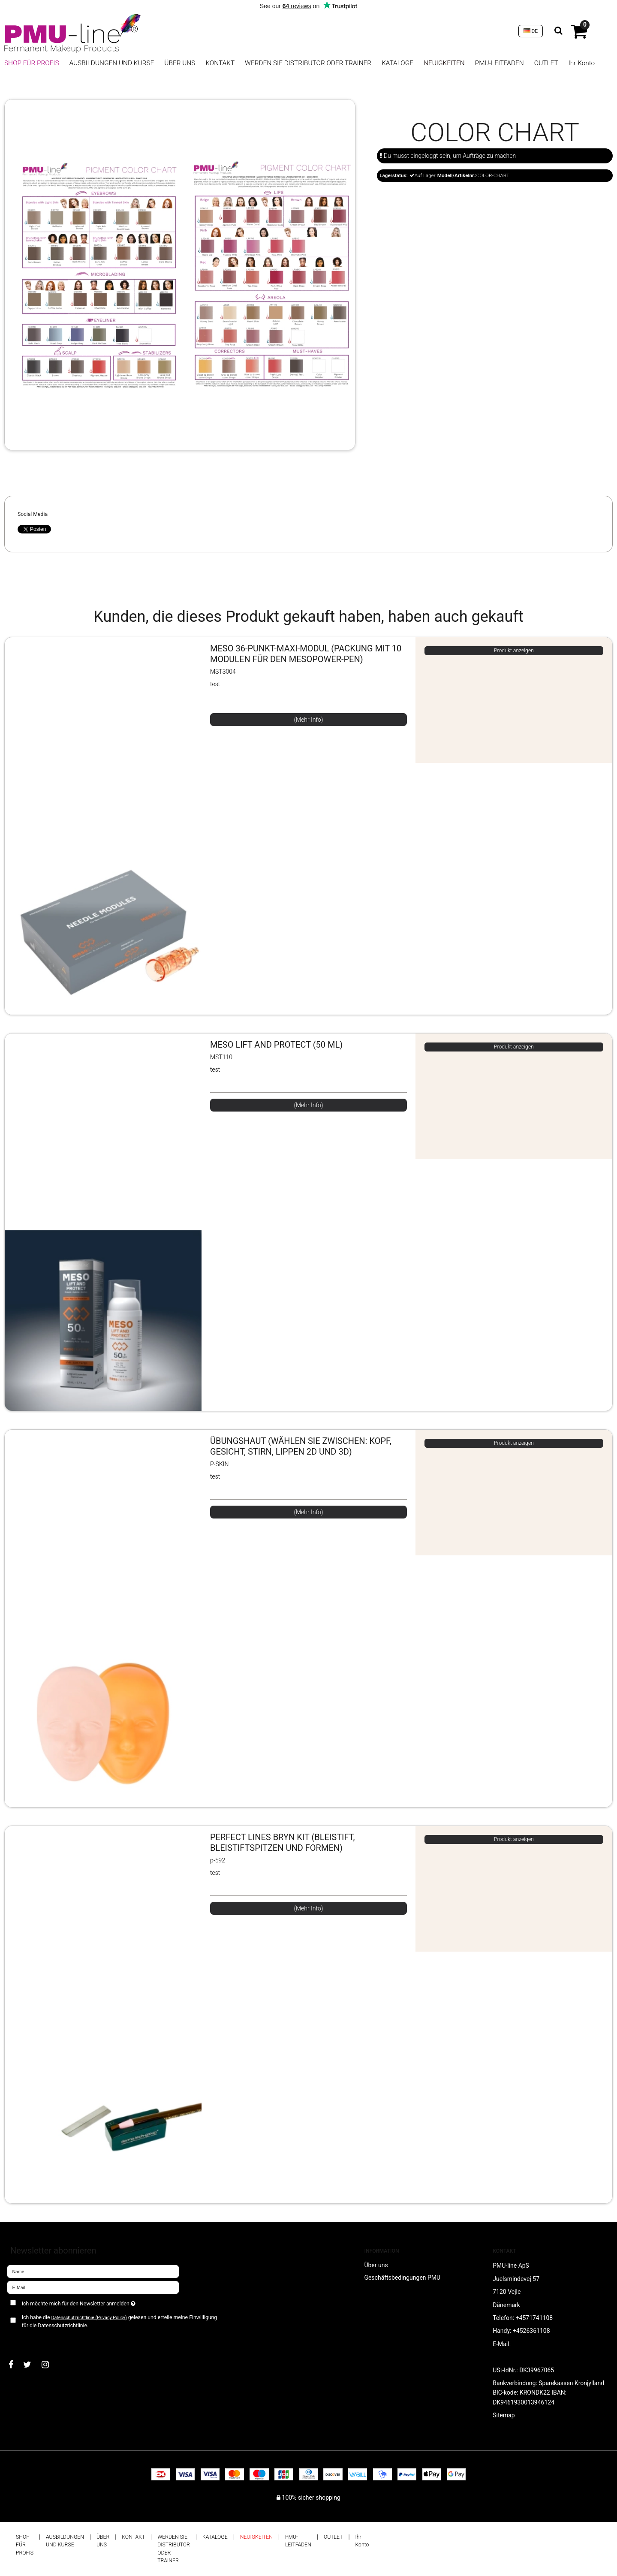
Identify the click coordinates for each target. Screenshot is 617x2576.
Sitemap (504, 2415)
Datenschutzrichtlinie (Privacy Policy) (88, 2317)
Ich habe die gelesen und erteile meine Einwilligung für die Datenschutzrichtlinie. (119, 2321)
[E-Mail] (93, 2287)
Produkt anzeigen (514, 651)
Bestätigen (30, 2339)
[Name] (93, 2271)
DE (531, 30)
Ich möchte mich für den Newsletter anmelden (109, 2302)
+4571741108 (534, 2317)
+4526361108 (531, 2330)
